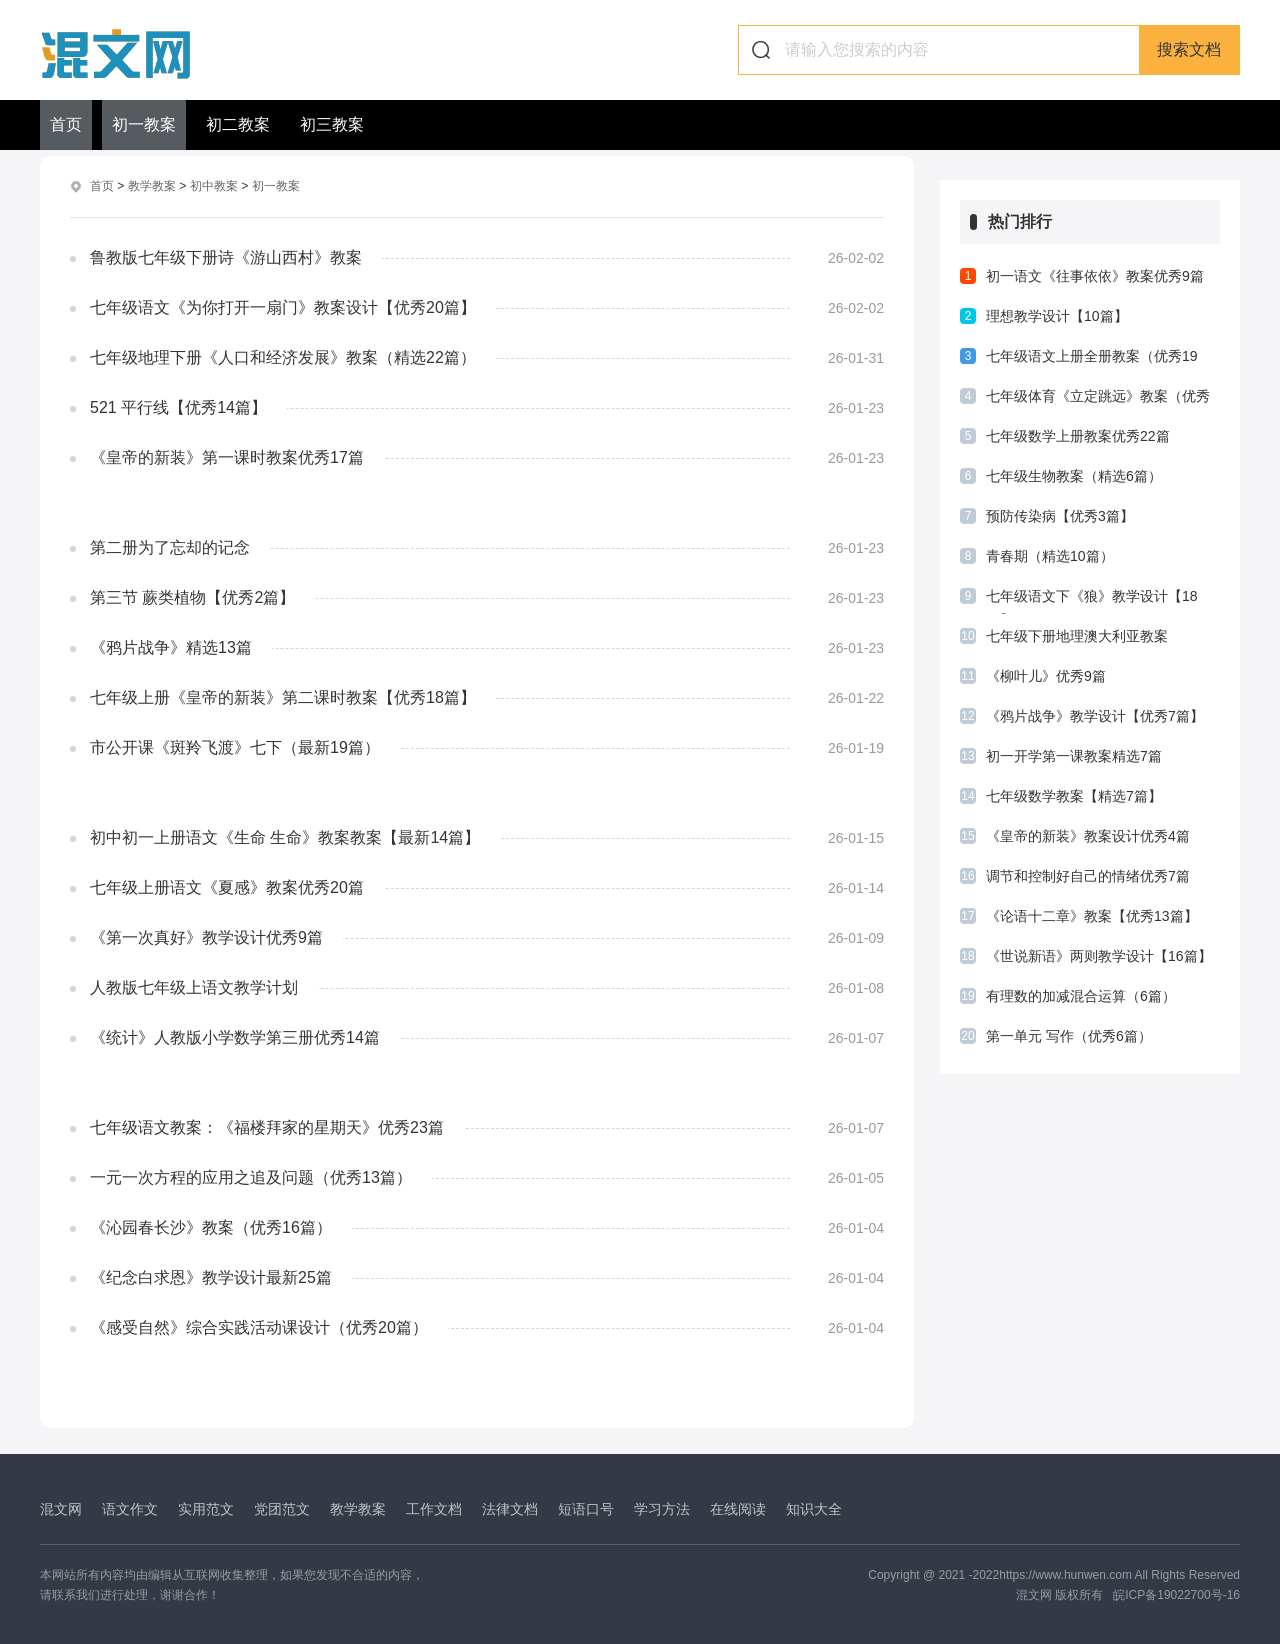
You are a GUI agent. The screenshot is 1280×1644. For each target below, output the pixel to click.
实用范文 (206, 1508)
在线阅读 (738, 1508)
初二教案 (238, 124)
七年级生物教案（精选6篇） (1074, 476)
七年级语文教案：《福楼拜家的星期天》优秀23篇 (267, 1126)
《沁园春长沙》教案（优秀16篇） (211, 1226)
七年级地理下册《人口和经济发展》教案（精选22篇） (283, 356)
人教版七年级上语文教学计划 (194, 986)
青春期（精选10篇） (1050, 556)
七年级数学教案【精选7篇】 (1074, 796)
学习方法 (662, 1508)
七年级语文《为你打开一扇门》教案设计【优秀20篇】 (283, 306)
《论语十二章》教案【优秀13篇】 (1092, 916)
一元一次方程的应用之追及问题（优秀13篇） (251, 1176)
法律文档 (510, 1508)
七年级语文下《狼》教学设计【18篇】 (1092, 601)
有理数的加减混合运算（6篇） (1081, 996)
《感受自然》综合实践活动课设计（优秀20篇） (259, 1326)
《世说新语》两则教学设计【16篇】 (1099, 956)
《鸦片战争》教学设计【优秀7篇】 (1095, 716)
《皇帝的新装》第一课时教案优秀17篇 (227, 456)
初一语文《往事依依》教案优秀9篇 (1095, 276)
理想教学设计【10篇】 (1057, 316)
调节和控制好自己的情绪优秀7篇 (1088, 876)
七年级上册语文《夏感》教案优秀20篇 (227, 886)
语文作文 (130, 1508)
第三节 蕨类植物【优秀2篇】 (192, 596)
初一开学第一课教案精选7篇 (1074, 756)
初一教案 (144, 124)
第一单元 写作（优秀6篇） (1069, 1036)
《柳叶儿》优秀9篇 (1046, 676)
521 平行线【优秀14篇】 (178, 406)
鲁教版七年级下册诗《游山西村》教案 (226, 256)
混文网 (61, 1508)
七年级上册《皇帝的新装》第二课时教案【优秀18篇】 (283, 696)
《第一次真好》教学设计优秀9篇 (206, 936)
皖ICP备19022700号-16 (1176, 1594)
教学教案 (152, 186)
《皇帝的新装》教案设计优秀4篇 (1088, 836)
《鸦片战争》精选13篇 (171, 646)
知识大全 (814, 1508)
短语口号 (586, 1508)
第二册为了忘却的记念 (170, 546)
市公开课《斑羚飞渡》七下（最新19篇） (235, 746)
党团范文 (282, 1508)
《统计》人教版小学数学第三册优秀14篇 (235, 1036)
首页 (66, 124)
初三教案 (332, 124)
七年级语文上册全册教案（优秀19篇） (1092, 361)
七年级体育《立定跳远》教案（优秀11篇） (1098, 401)
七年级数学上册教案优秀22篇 (1078, 436)
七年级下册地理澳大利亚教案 (1077, 636)
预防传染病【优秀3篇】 (1060, 516)
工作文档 (434, 1508)
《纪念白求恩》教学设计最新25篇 (211, 1276)
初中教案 (214, 186)
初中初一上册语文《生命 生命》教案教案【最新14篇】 (285, 836)
